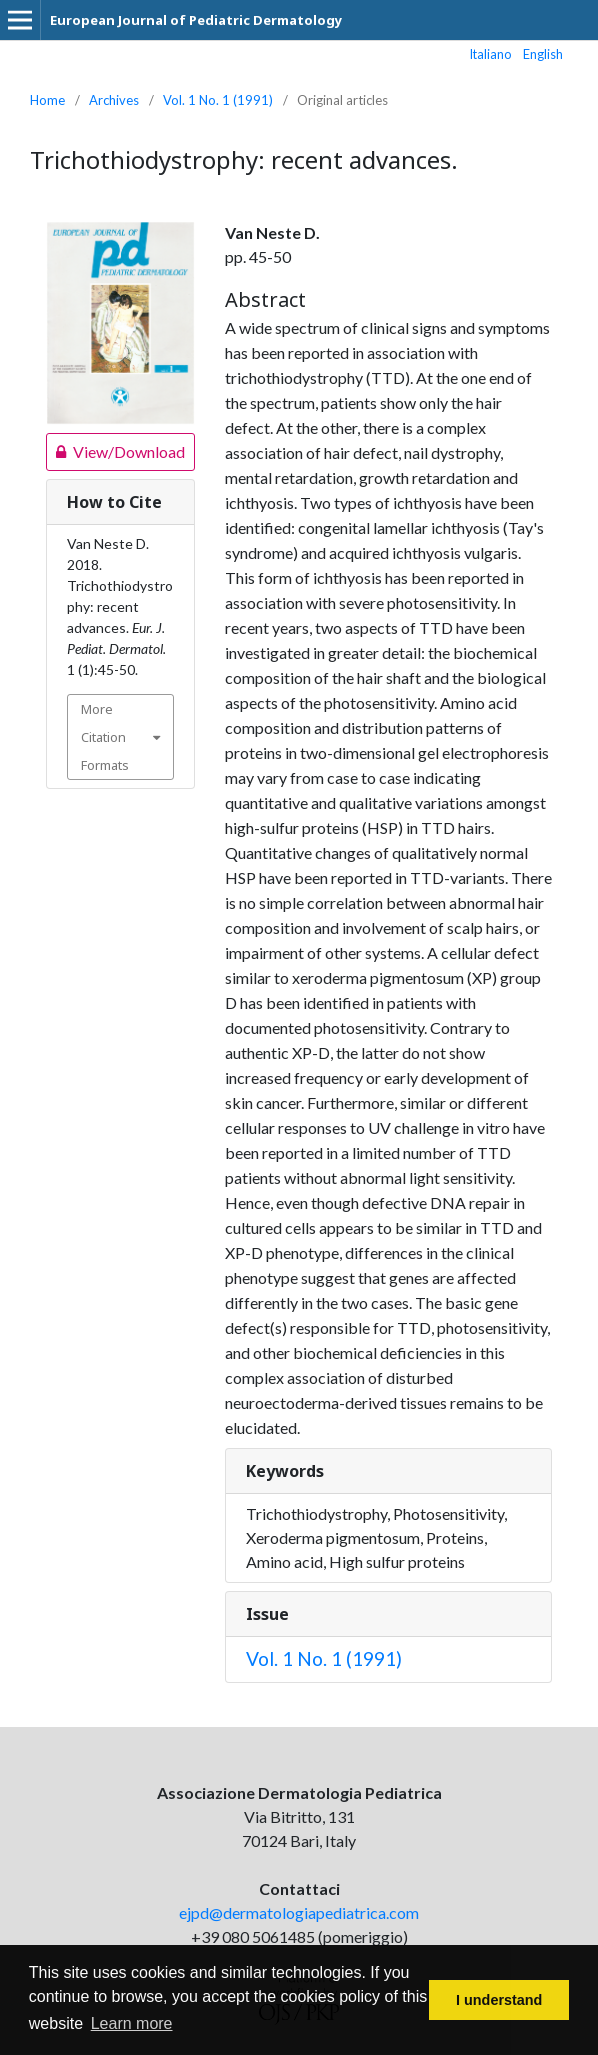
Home (47, 100)
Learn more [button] (132, 2023)
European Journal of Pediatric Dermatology (196, 20)
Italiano (491, 54)
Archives (114, 100)
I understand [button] (499, 2000)
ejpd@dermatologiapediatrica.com (299, 1912)
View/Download (115, 452)
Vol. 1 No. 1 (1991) (218, 100)
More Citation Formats (105, 737)
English (543, 54)
